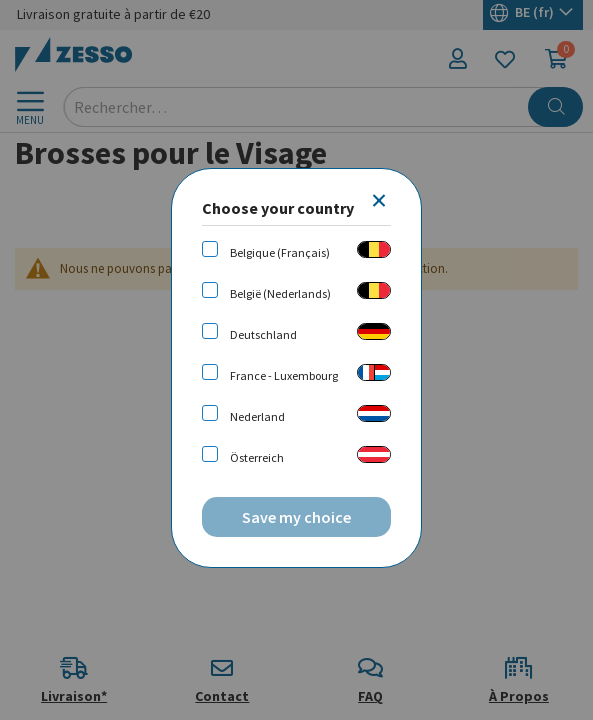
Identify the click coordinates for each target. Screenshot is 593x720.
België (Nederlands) (280, 293)
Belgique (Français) (280, 252)
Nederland (257, 416)
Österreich (257, 457)
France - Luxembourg (284, 375)
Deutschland (263, 334)
